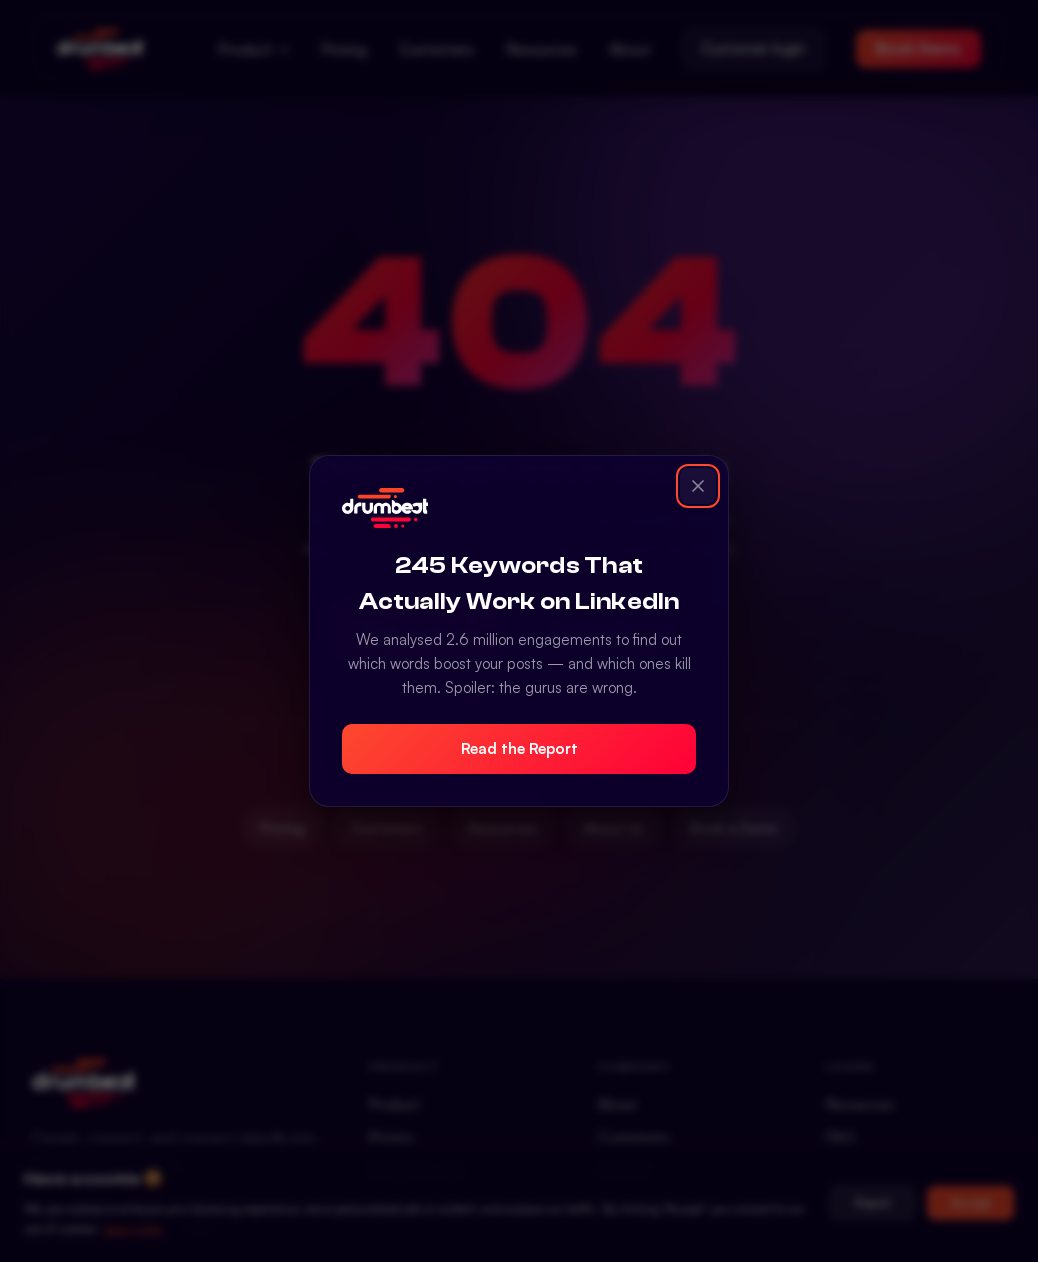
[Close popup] (698, 486)
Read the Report (519, 748)
